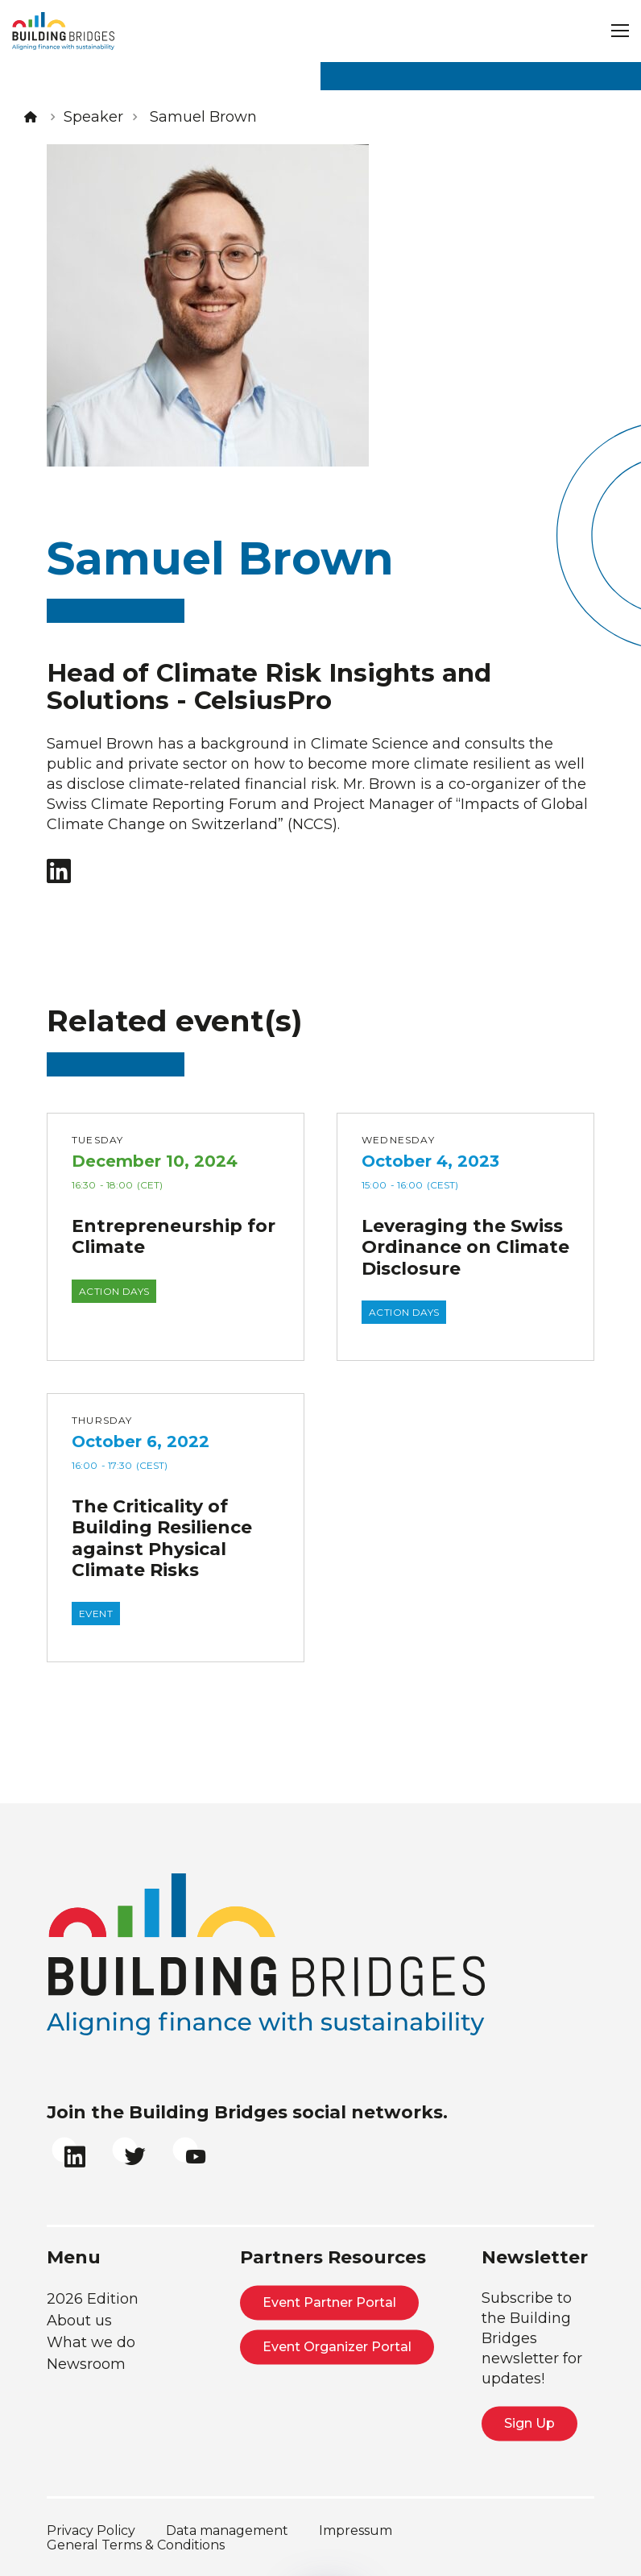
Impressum (355, 2530)
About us (79, 2320)
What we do (91, 2342)
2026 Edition (93, 2299)
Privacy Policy (91, 2530)
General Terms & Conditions (136, 2545)
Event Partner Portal (329, 2302)
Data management (227, 2530)
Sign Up (529, 2423)
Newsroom (86, 2364)
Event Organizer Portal (337, 2346)
